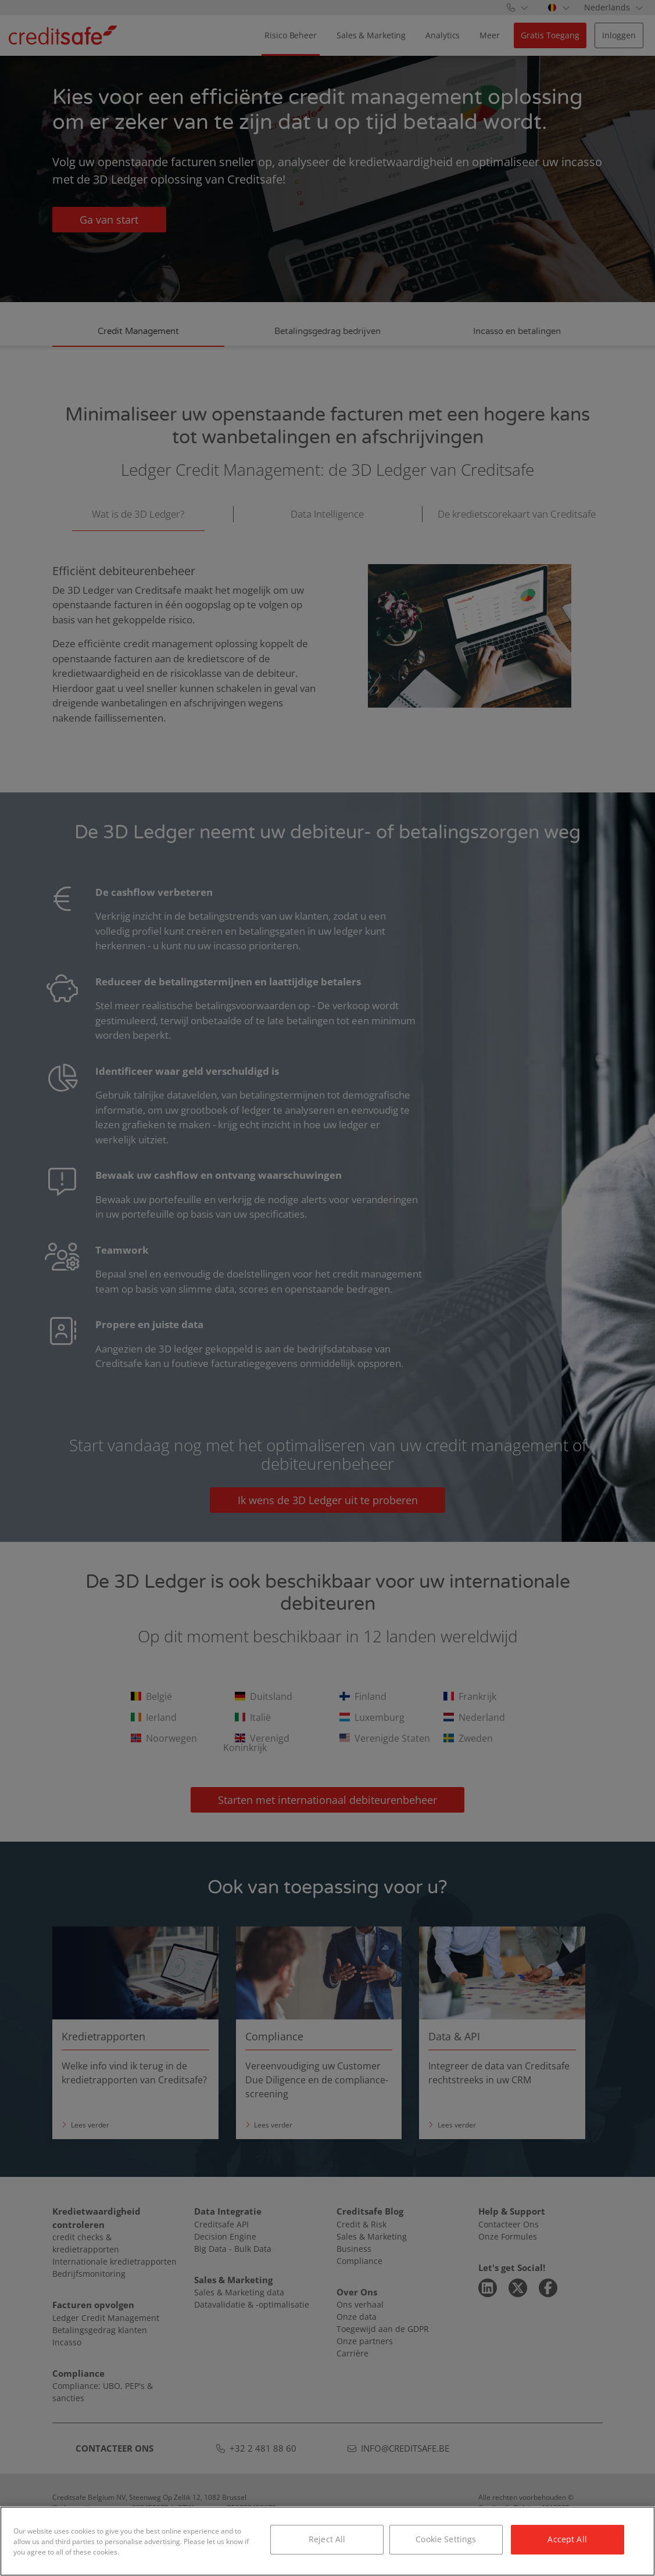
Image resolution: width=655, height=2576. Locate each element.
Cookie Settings (446, 2539)
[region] (327, 2541)
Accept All (566, 2539)
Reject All (327, 2539)
